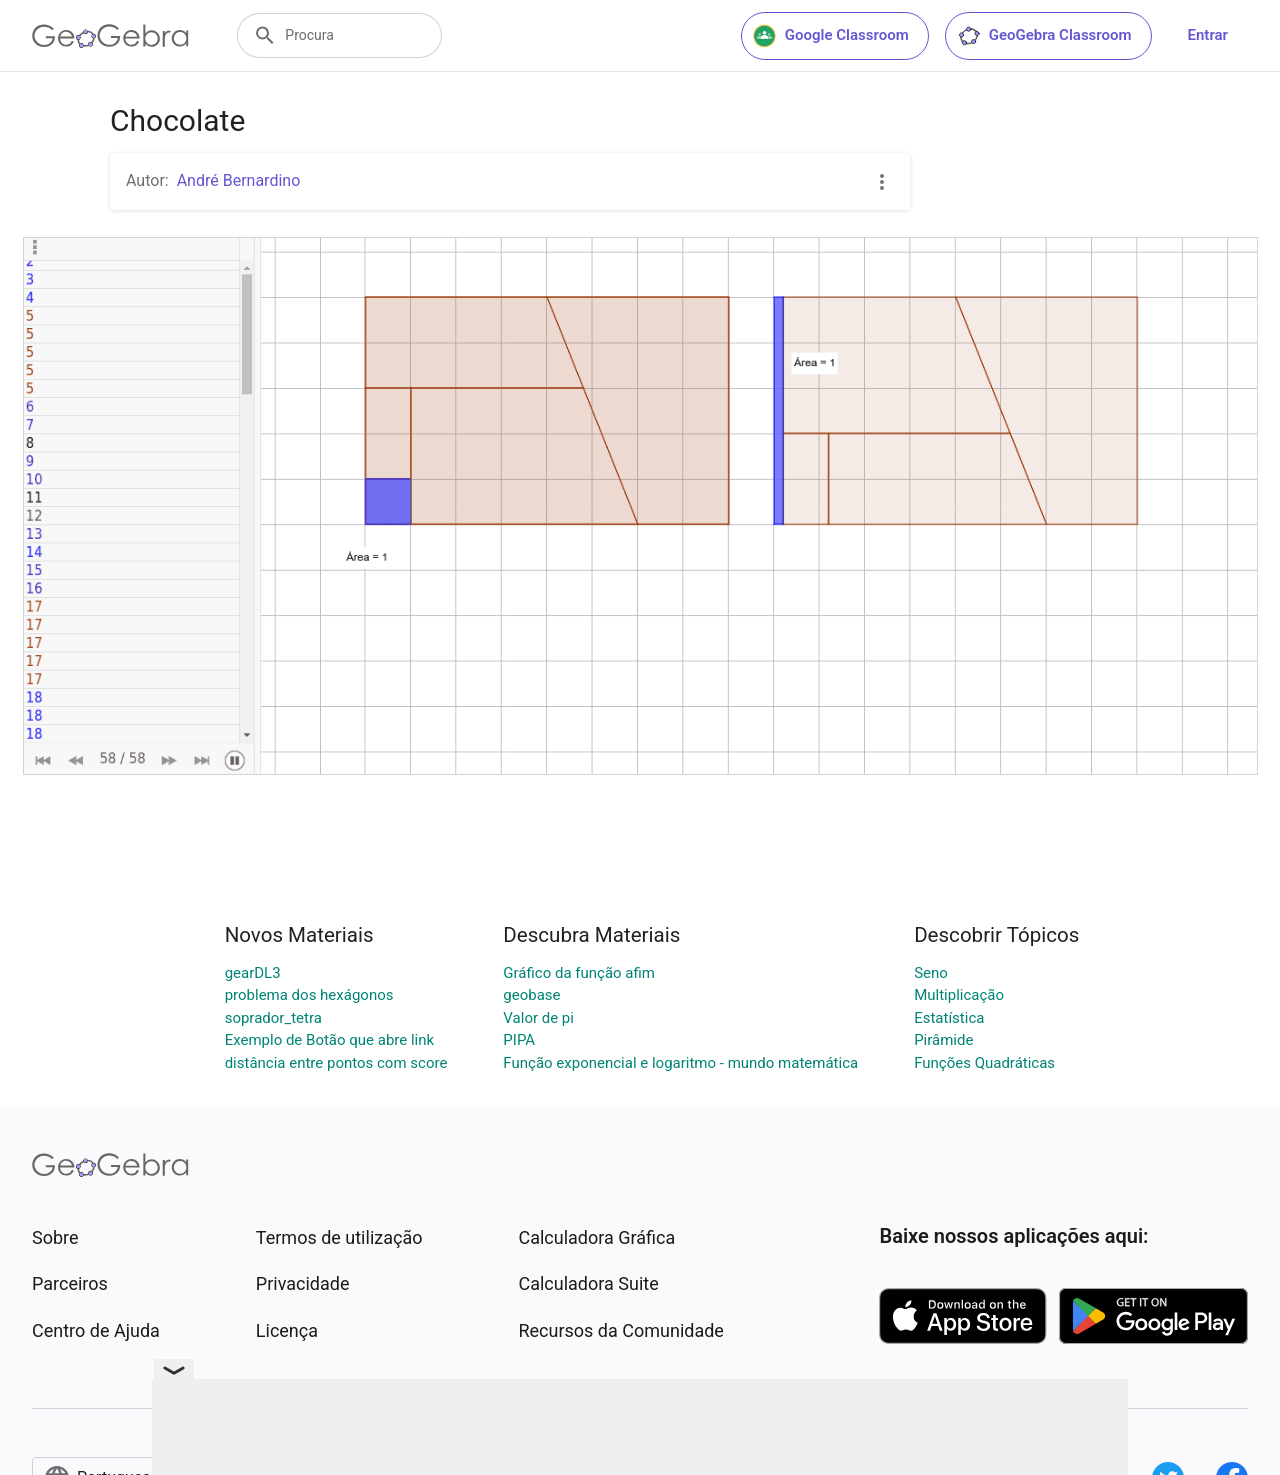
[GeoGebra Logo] (110, 36)
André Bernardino (239, 180)
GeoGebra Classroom (1044, 36)
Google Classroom (831, 36)
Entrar (1208, 35)
